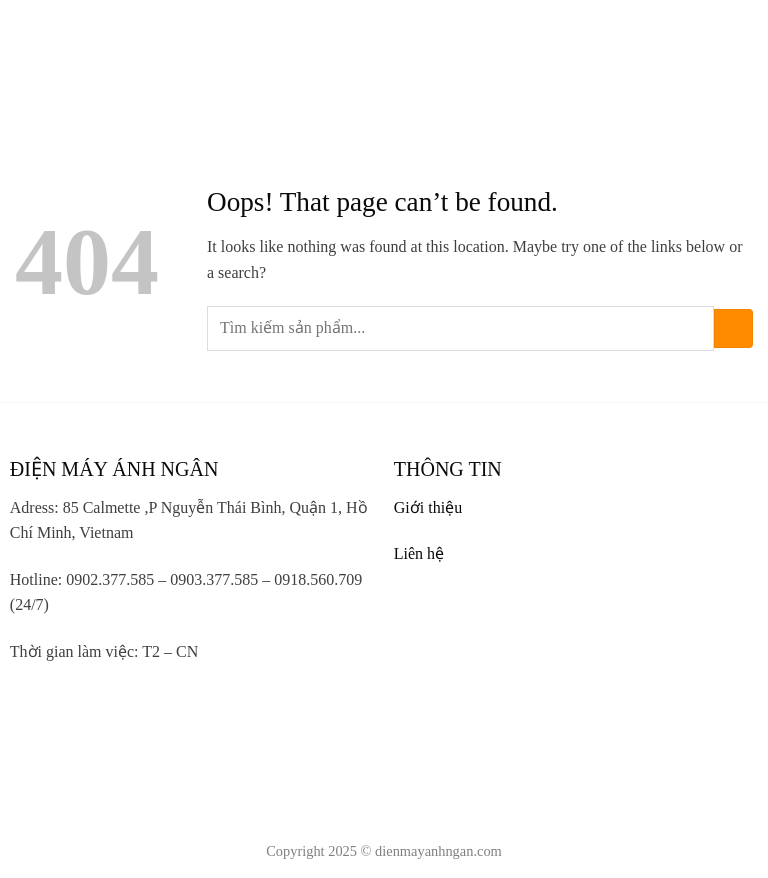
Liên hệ (419, 553)
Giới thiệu (428, 507)
